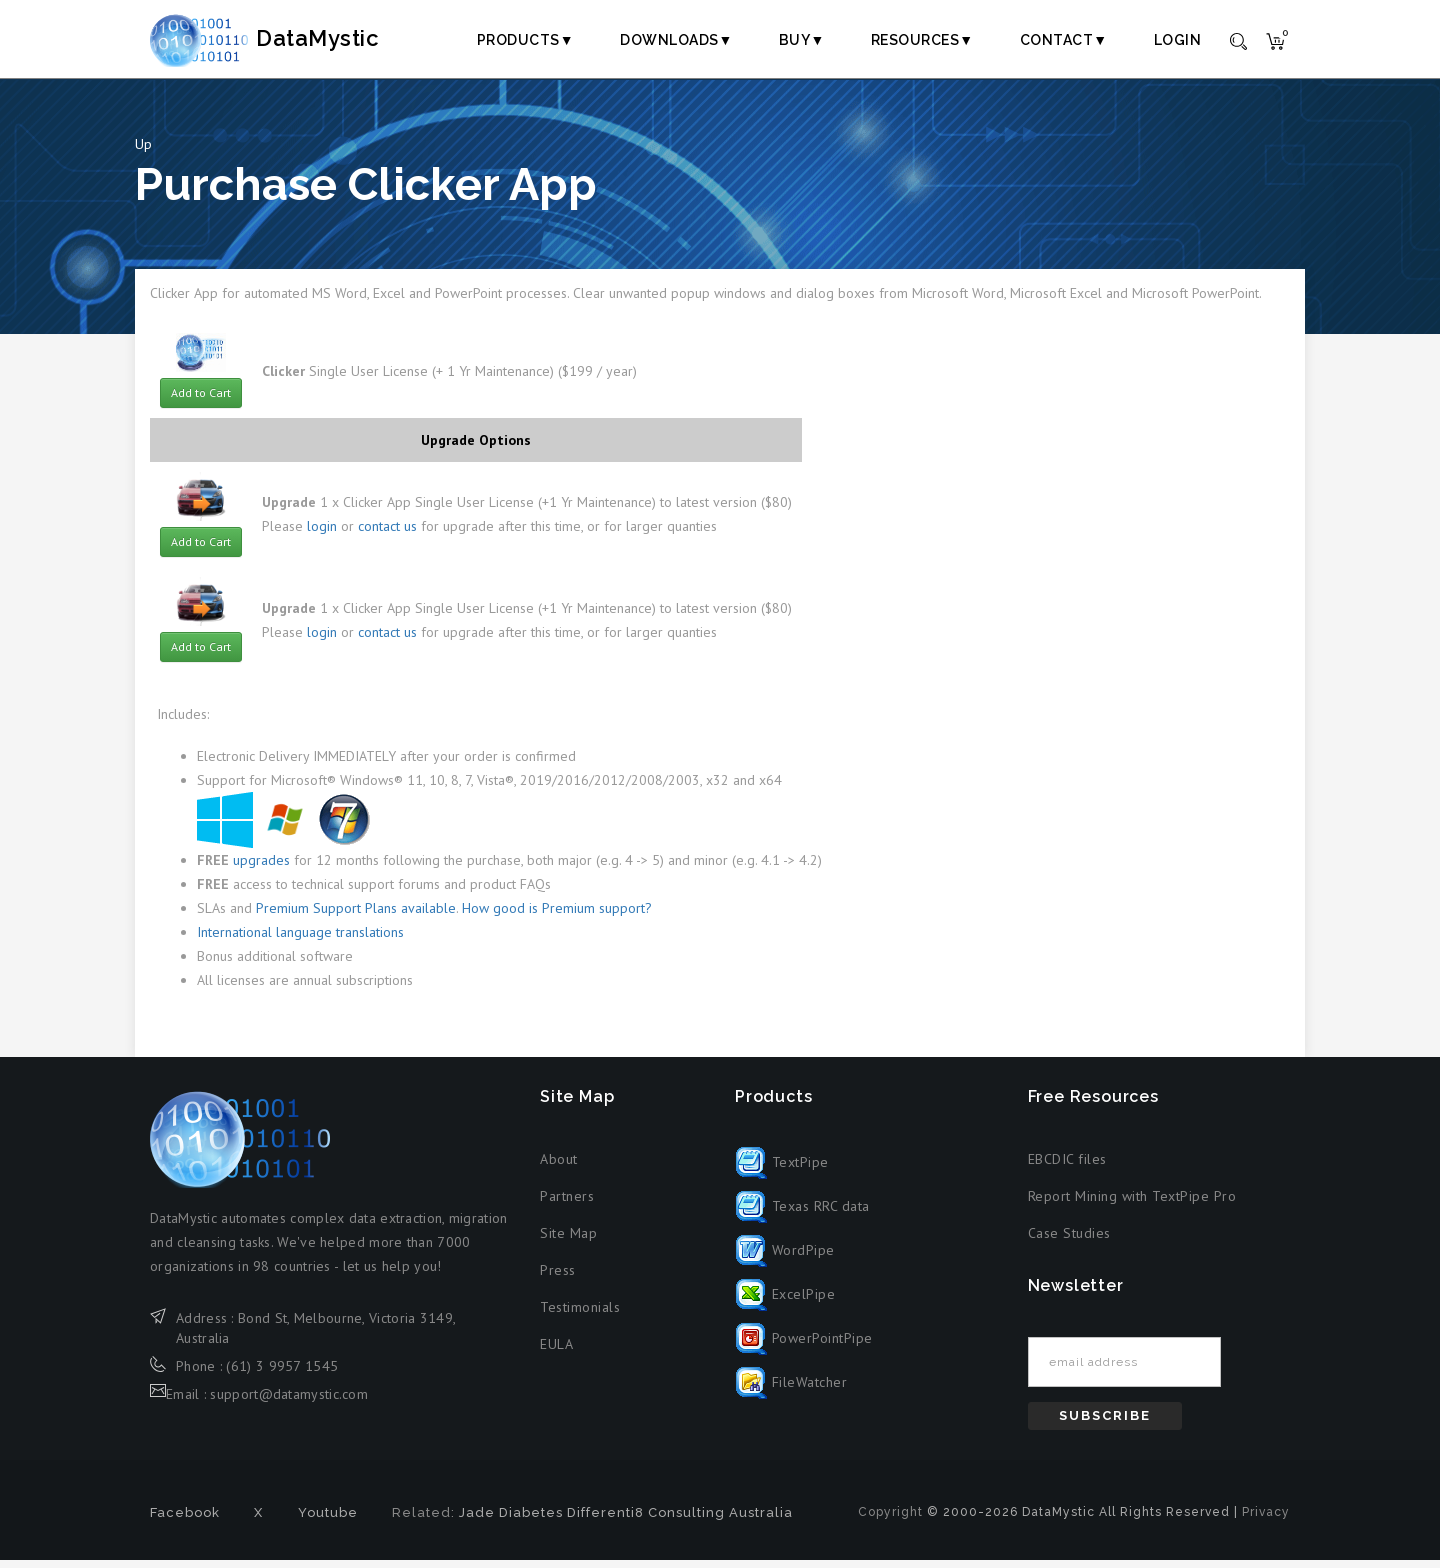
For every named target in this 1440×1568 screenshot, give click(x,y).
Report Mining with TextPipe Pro (1132, 1205)
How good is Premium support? (557, 917)
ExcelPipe (785, 1302)
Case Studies (1069, 1242)
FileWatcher (791, 1390)
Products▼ (525, 40)
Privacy (1266, 1520)
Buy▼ (802, 40)
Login (1178, 40)
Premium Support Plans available (356, 917)
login (322, 535)
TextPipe (782, 1170)
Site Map (568, 1242)
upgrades (261, 869)
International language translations (300, 941)
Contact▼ (1064, 40)
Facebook (185, 1520)
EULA (556, 1353)
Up (143, 152)
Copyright (890, 1520)
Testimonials (580, 1316)
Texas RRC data (802, 1214)
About (559, 1168)
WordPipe (785, 1258)
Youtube (328, 1520)
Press (558, 1279)
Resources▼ (922, 40)
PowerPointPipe (804, 1346)
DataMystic (286, 39)
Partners (567, 1205)
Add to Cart (201, 400)
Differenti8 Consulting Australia (680, 1520)
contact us (387, 535)
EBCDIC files (1067, 1168)
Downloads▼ (676, 40)
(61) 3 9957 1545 (282, 1374)
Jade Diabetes (511, 1520)
